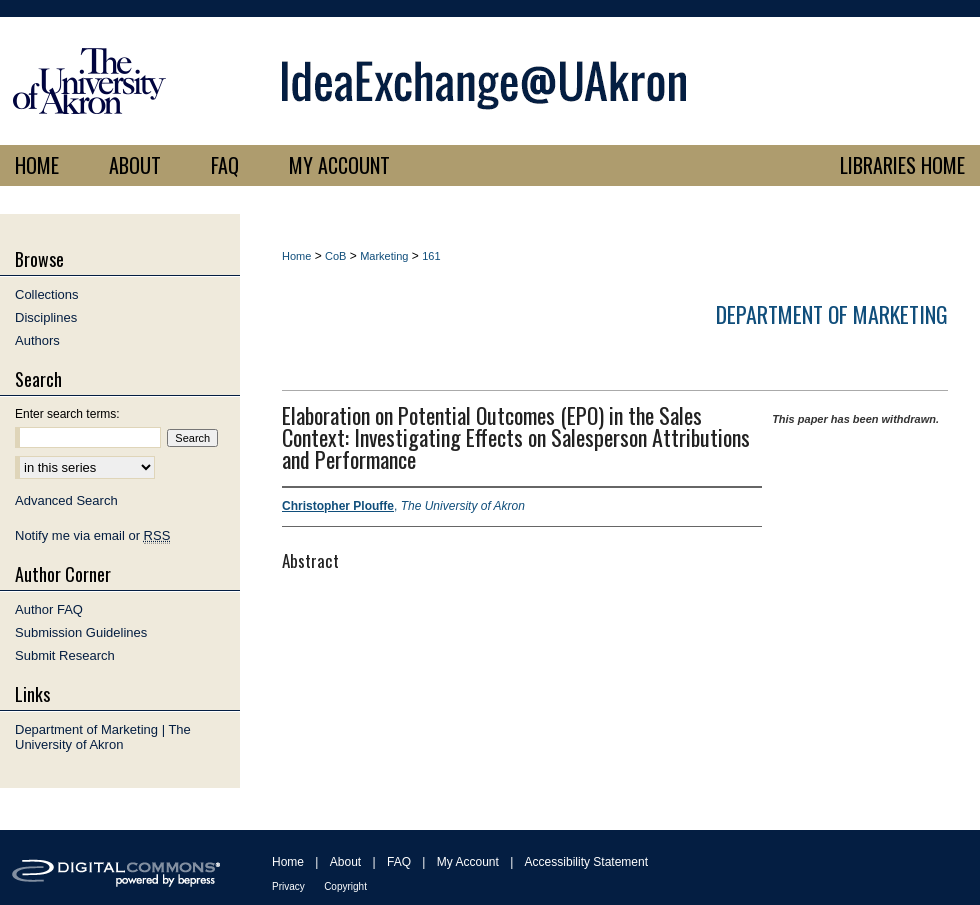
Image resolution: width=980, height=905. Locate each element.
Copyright (345, 886)
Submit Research (65, 655)
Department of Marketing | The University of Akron (103, 737)
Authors (37, 340)
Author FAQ (49, 609)
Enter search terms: (67, 414)
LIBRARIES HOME (902, 165)
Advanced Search (66, 500)
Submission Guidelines (81, 632)
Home (296, 256)
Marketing (384, 256)
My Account (468, 862)
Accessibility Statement (586, 862)
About (345, 862)
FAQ (399, 862)
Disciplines (46, 317)
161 (431, 256)
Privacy (288, 886)
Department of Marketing (832, 314)
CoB (335, 256)
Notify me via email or (92, 535)
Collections (47, 294)
